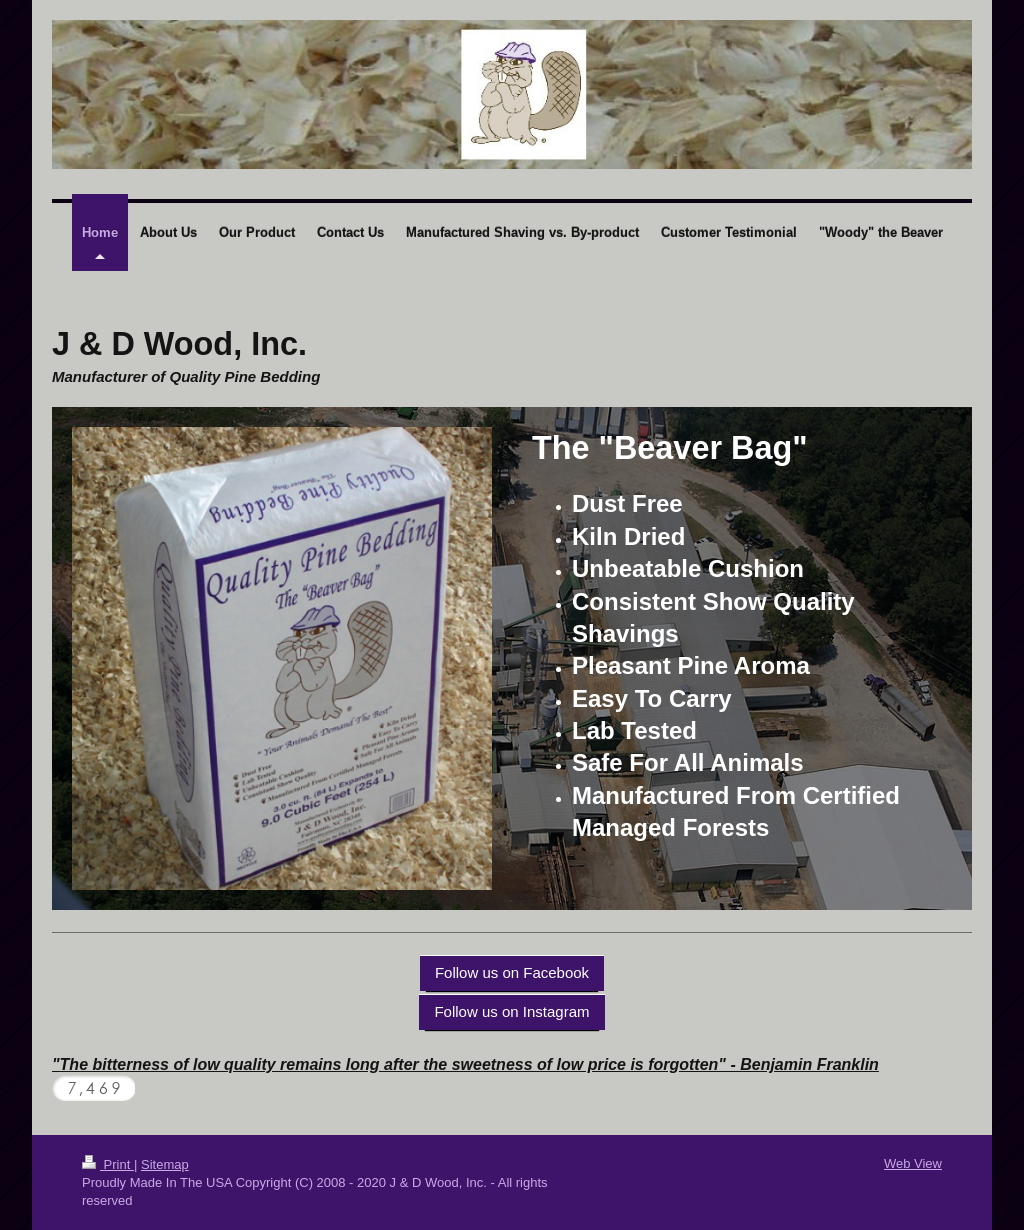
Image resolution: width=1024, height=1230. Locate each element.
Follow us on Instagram (511, 1011)
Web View (913, 1163)
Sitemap (165, 1164)
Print (108, 1164)
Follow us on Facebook (512, 972)
